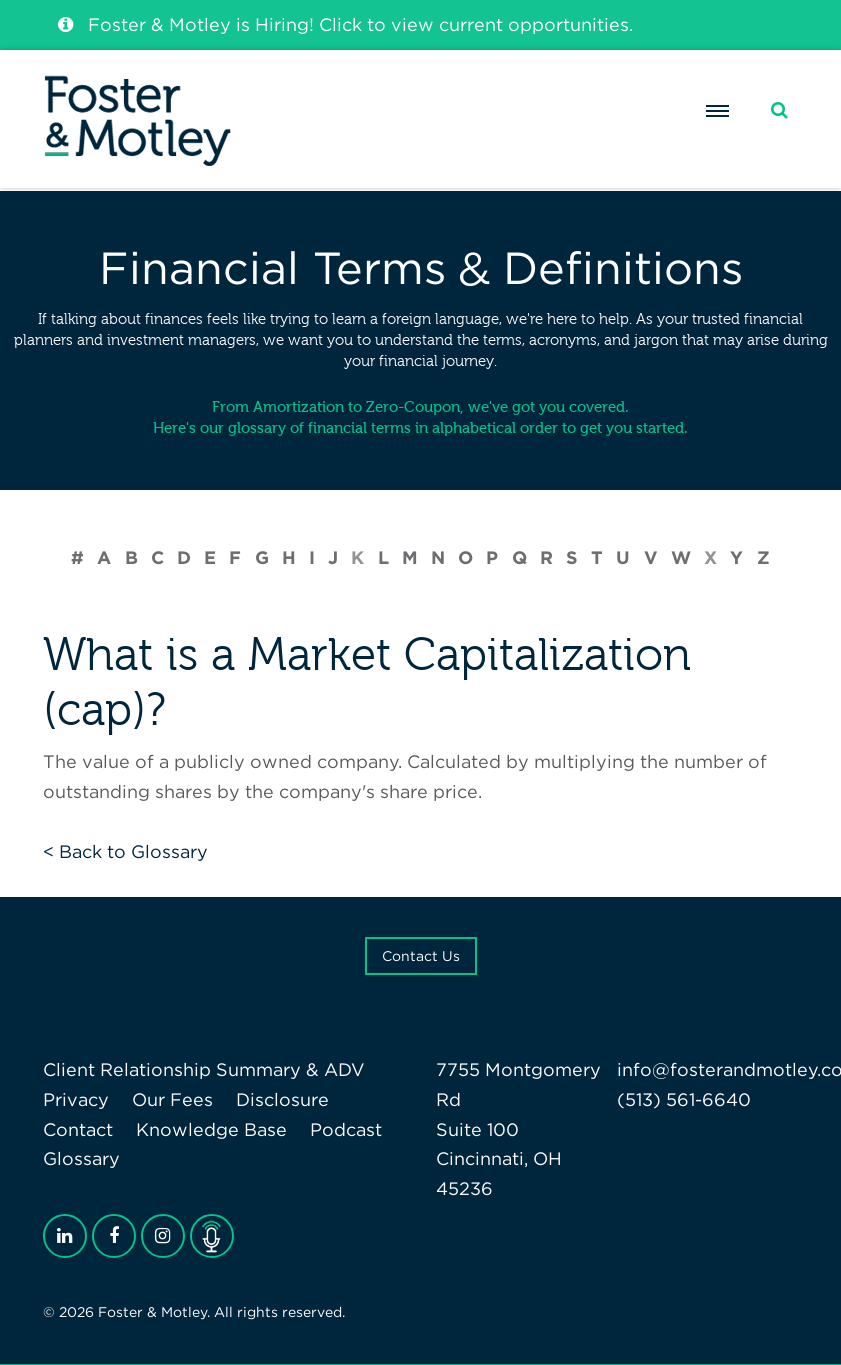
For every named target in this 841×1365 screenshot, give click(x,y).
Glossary (81, 1158)
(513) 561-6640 (684, 1099)
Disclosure (282, 1099)
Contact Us (421, 956)
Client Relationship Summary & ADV (204, 1069)
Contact (78, 1129)
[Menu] (717, 111)
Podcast (346, 1129)
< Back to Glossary (125, 851)
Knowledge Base (211, 1129)
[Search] (779, 110)
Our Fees (172, 1099)
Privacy (76, 1099)
